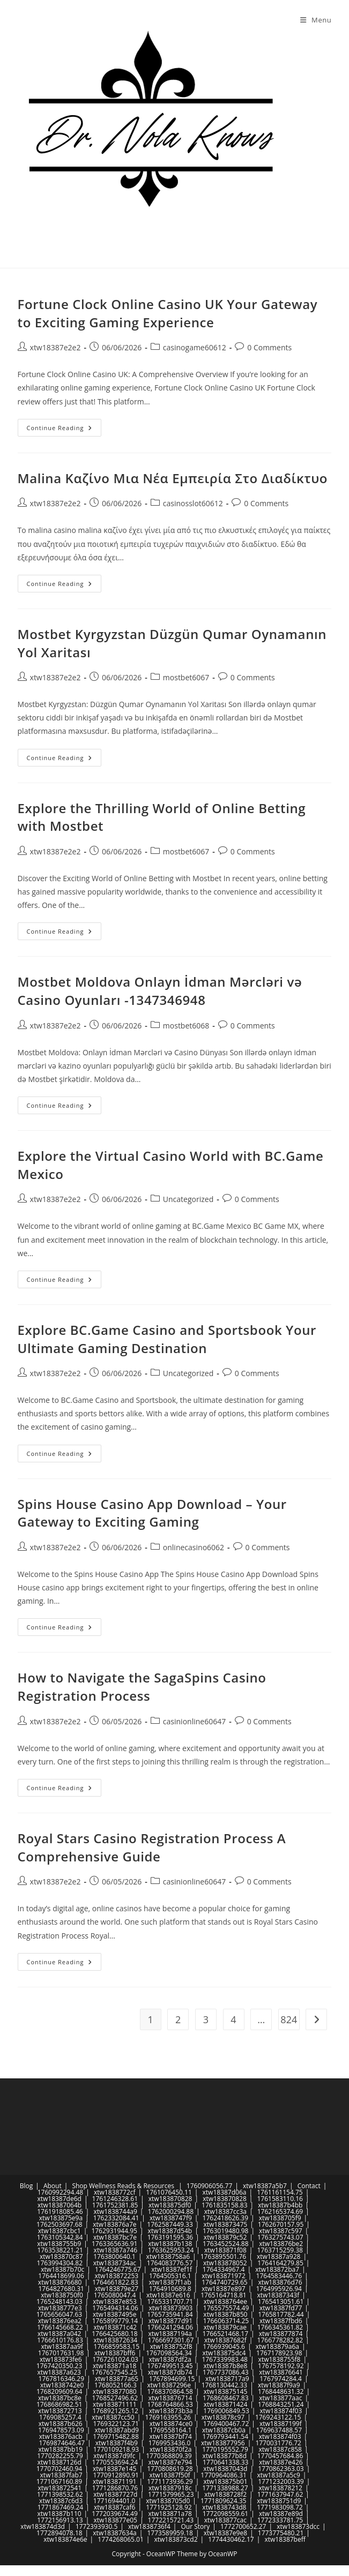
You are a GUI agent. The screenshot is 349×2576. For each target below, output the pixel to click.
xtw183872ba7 (277, 2269)
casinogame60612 (194, 347)
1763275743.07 (280, 2237)
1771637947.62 (280, 2494)
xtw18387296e (169, 2385)
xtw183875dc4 (224, 2352)
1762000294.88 (171, 2211)
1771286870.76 (115, 2487)
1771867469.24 (61, 2507)
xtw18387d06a (225, 2192)
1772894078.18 (59, 2532)
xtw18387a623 (58, 2372)
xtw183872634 (116, 2340)
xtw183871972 (224, 2275)
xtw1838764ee (225, 2301)
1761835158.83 (225, 2205)
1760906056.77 (210, 2185)
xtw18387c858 (280, 2449)
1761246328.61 (115, 2198)
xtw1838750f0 (62, 2295)
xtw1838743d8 (224, 2507)
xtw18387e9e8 (225, 2532)
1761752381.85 (115, 2205)
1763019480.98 (226, 2230)
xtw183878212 (280, 2487)
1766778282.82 (280, 2340)
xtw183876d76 (280, 2282)
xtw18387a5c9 (278, 2475)
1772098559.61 (226, 2513)
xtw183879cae (225, 2327)
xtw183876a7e (114, 2224)
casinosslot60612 (193, 503)
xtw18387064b (59, 2205)
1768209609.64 (59, 2391)
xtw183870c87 (61, 2256)
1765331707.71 (170, 2301)
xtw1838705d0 (168, 2500)
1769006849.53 (226, 2410)
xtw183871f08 (225, 2250)
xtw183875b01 (225, 2481)
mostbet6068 (186, 1025)
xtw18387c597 (280, 2230)
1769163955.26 (168, 2417)
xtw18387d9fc (114, 2455)
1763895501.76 (224, 2256)
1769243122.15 (278, 2417)
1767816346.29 (62, 2378)
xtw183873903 (171, 2307)
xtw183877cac (225, 2520)
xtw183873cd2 (176, 2539)
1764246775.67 (118, 2269)
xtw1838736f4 (149, 2526)
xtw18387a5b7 (265, 2185)
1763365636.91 (115, 2243)
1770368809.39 (169, 2455)
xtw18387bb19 (60, 2449)
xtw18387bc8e (59, 2397)
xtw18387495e (115, 2314)
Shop (79, 2185)
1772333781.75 (280, 2520)
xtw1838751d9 (279, 2500)
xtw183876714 (170, 2397)
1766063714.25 (226, 2320)
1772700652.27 (243, 2526)
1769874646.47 (62, 2442)
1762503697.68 (59, 2224)
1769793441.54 (226, 2436)
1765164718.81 (224, 2295)
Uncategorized (188, 1199)
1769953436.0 (169, 2442)
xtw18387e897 (224, 2288)
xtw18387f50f (170, 2475)
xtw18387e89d (281, 2513)
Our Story (195, 2526)
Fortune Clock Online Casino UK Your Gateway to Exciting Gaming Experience (168, 313)
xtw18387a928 (278, 2256)
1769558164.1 (171, 2430)
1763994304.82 (60, 2262)
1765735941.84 (170, 2314)
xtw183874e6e (65, 2539)
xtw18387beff (284, 2539)
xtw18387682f (225, 2340)
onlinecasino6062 (193, 1547)
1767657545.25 (115, 2372)
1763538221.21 (60, 2250)
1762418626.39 (226, 2217)
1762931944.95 (114, 2230)
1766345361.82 (280, 2327)
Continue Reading (64, 430)
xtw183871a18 (114, 2365)
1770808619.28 (170, 2468)
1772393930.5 (97, 2526)
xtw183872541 (59, 2487)
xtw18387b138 (170, 2243)
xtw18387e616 (168, 2295)
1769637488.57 (279, 2430)
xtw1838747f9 (171, 2217)
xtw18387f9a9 (279, 2385)
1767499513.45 (170, 2365)
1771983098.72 (280, 2507)
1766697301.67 (171, 2340)
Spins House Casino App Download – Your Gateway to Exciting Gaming (152, 1513)
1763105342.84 (60, 2237)
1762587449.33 (170, 2224)
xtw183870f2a (171, 2449)
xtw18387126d (59, 2462)
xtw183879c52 (225, 2237)
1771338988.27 (225, 2487)
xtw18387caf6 (114, 2507)
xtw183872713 (60, 2410)
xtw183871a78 (170, 2513)
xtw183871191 (115, 2481)
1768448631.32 (281, 2391)
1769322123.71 (116, 2423)
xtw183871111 (115, 2404)
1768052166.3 (115, 2385)
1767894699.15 (172, 2378)
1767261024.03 (115, 2359)
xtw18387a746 (115, 2250)
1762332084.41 (116, 2217)
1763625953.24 (171, 2250)
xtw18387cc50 (113, 2417)
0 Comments (269, 347)
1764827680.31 (61, 2288)
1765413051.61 (281, 2301)
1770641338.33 (226, 2462)
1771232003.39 (281, 2481)
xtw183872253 (117, 2275)
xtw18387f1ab (169, 2282)
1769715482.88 (116, 2436)
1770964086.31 (224, 2475)
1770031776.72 (278, 2442)
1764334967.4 (224, 2269)
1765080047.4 (115, 2295)
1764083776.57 (170, 2262)
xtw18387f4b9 (116, 2442)
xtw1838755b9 (59, 2243)
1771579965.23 (171, 2494)
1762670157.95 (281, 2224)
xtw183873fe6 (61, 2359)
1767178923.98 (279, 2352)
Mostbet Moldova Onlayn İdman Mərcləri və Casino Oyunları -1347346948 (160, 991)
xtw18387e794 (170, 2462)
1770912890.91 (116, 2475)
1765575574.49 (226, 2307)
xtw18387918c (170, 2487)
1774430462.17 (231, 2539)
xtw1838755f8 (279, 2359)
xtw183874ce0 (171, 2423)
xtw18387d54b (170, 2230)
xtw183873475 (226, 2224)
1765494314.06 (115, 2307)
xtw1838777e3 (60, 2307)
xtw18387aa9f (62, 2346)
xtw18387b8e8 (225, 2365)
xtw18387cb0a (224, 2430)
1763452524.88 (226, 2243)
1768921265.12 (115, 2410)
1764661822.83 (115, 2282)
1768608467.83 (226, 2397)
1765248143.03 (59, 2301)
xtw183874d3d (42, 2526)
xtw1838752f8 (171, 2346)
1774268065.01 (121, 2539)
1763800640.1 (114, 2256)
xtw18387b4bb (280, 2205)
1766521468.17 (226, 2333)
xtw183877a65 (116, 2378)
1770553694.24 (115, 2462)
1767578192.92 (281, 2365)
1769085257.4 (60, 2417)
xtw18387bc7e (115, 2237)
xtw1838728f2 (225, 2494)
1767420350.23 (59, 2365)
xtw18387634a (114, 2532)
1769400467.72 (226, 2423)
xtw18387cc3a (225, 2211)
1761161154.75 (280, 2192)
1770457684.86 (280, 2455)
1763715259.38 (280, 2250)
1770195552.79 (225, 2449)
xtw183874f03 (280, 2410)
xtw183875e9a (61, 2217)
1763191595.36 (170, 2237)
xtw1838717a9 (227, 2378)
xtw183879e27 (117, 2288)
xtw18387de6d (59, 2198)
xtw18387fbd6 (280, 2320)
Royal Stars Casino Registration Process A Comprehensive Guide (152, 1847)
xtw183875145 (226, 2391)
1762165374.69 (280, 2211)
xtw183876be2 (281, 2243)
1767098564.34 (169, 2352)
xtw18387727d (115, 2494)
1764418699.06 (61, 2275)
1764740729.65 (225, 2282)
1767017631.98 (61, 2352)
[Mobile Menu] (316, 20)
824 (288, 2019)
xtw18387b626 (61, 2423)
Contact (309, 2185)
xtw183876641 (281, 2372)
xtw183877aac (280, 2397)
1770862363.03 (281, 2468)
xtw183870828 (170, 2198)
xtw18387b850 (225, 2314)
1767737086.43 (226, 2372)
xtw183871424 (226, 2404)
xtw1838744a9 (115, 2211)
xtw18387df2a (170, 2359)
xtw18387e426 (281, 2462)
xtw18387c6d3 (61, 2500)
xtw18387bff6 (114, 2352)
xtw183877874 (281, 2333)
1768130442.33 (225, 2385)
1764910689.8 (170, 2288)
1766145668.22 (60, 2327)
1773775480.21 (281, 2532)
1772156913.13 (60, 2520)
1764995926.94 (279, 2288)
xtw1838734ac (114, 2262)
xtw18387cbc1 (59, 2230)
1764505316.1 (170, 2275)
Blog (26, 2185)
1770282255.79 (60, 2455)
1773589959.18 (170, 2532)
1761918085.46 (60, 2211)
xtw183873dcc (298, 2526)
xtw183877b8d (224, 2455)
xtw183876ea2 (59, 2320)
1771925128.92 (169, 2507)
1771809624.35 (224, 2500)
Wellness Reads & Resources (131, 2185)
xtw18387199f (280, 2423)
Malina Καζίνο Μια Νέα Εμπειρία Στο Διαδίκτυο (173, 478)
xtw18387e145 (115, 2468)
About (52, 2185)
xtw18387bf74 (171, 2436)
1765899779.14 (115, 2320)
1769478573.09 (61, 2430)
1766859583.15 (117, 2346)
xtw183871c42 (115, 2327)
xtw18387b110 (59, 2513)
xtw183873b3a (171, 2410)
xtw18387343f (278, 2295)
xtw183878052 (225, 2262)
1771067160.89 (59, 2481)
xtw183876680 (60, 2282)
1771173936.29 (170, 2481)
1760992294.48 (61, 2192)
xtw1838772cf (115, 2192)
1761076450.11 (169, 2192)
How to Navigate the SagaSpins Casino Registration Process (142, 1686)
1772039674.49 (115, 2513)
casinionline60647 (194, 1721)
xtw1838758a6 (168, 2256)
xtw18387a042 (59, 2333)
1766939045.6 (224, 2346)
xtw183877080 (115, 2391)
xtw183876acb (61, 2436)
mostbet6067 (186, 677)
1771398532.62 (60, 2494)
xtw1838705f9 (280, 2217)
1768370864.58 (170, 2391)
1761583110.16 (280, 2198)
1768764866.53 (170, 2404)
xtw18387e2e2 (55, 347)
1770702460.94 (59, 2468)
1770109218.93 (116, 2449)
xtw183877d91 (170, 2320)
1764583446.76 (279, 2275)
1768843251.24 (281, 2404)
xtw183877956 (223, 2442)
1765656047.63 (59, 2314)
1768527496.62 (115, 2397)
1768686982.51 (59, 2404)
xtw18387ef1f (171, 2269)
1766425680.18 (115, 2333)
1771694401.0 (114, 2500)
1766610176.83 (60, 2340)
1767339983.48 (225, 2359)
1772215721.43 (171, 2520)
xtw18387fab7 (61, 2475)
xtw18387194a (169, 2333)
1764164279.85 (280, 2262)
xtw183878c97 (223, 2417)
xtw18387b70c (62, 2269)
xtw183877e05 (115, 2520)
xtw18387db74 (170, 2372)
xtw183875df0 (169, 2205)
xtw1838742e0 (62, 2385)
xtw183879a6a (277, 2346)
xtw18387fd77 (280, 2307)
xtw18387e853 (115, 2301)
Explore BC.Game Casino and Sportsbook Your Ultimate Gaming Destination (167, 1339)
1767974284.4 (280, 2378)
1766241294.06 (170, 2327)
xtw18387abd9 (117, 2430)
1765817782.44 (281, 2314)
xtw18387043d (225, 2468)
